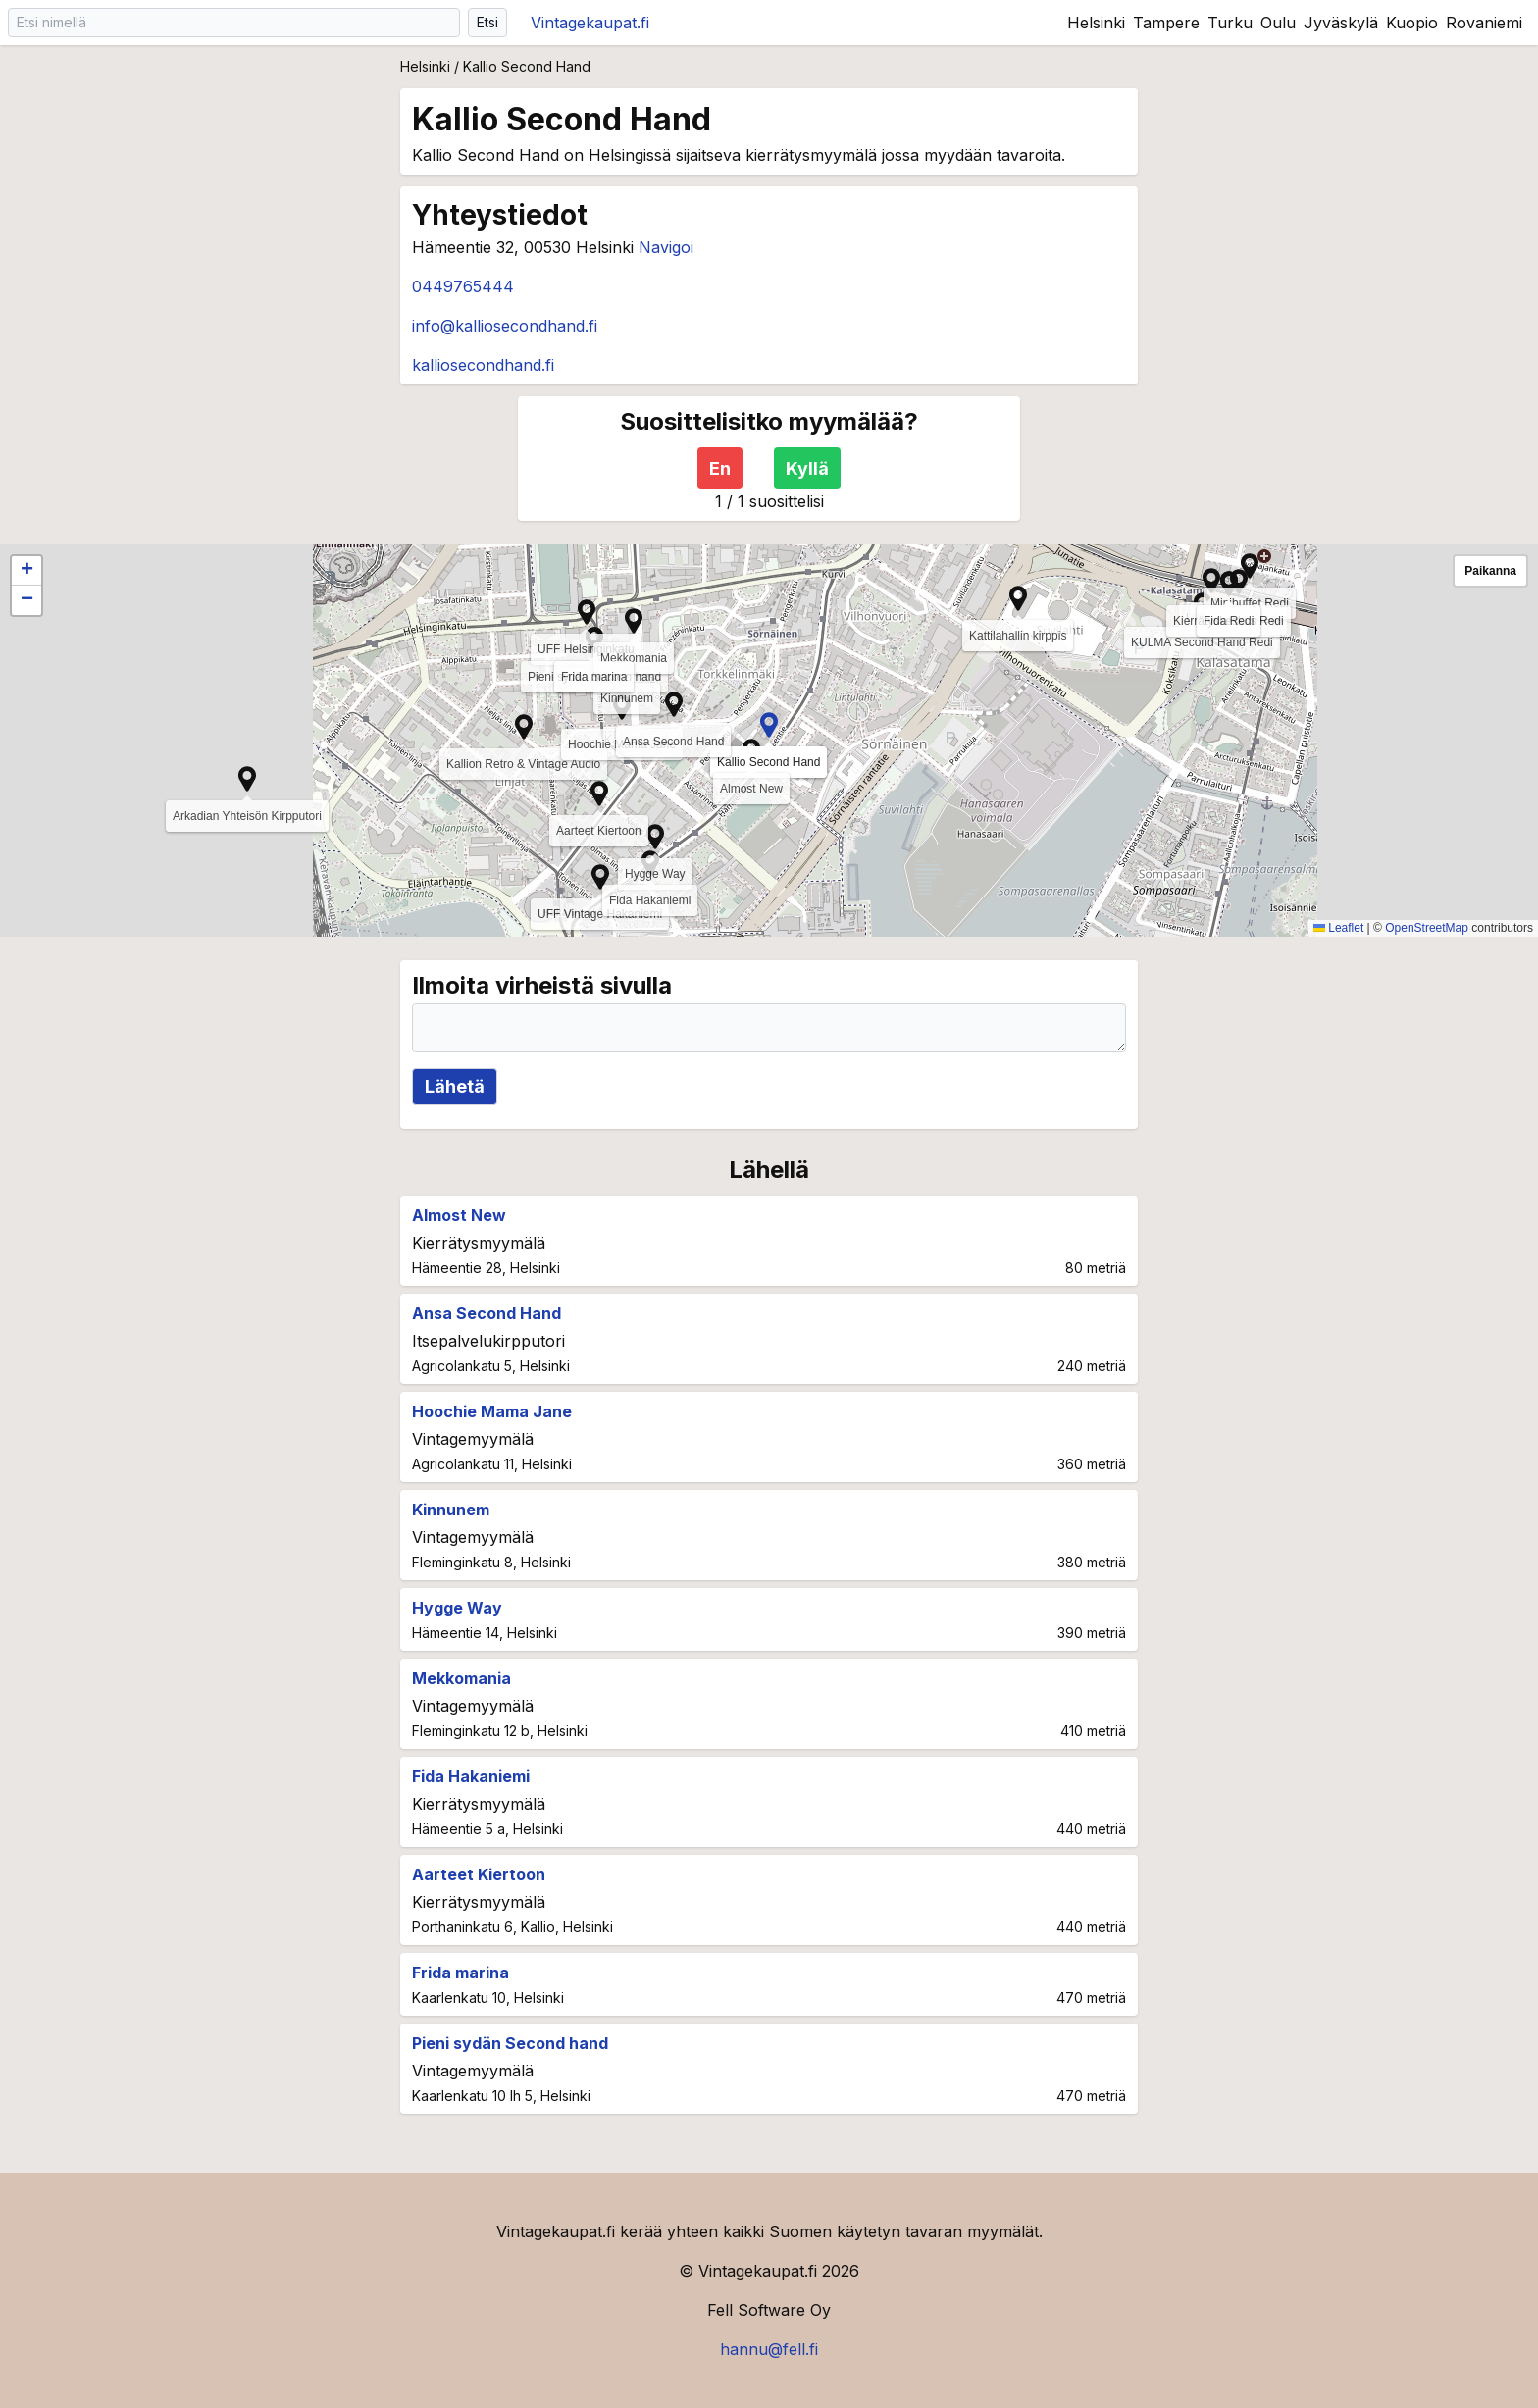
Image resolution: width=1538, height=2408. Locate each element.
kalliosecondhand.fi (483, 365)
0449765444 (463, 286)
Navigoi (666, 247)
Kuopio (1412, 22)
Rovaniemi (1484, 22)
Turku (1230, 22)
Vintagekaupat (590, 22)
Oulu (1278, 22)
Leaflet (1338, 928)
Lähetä (455, 1086)
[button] (600, 877)
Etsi (487, 22)
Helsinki (1096, 22)
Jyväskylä (1341, 22)
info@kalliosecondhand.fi (504, 325)
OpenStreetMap (1426, 928)
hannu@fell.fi (769, 2349)
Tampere (1166, 22)
